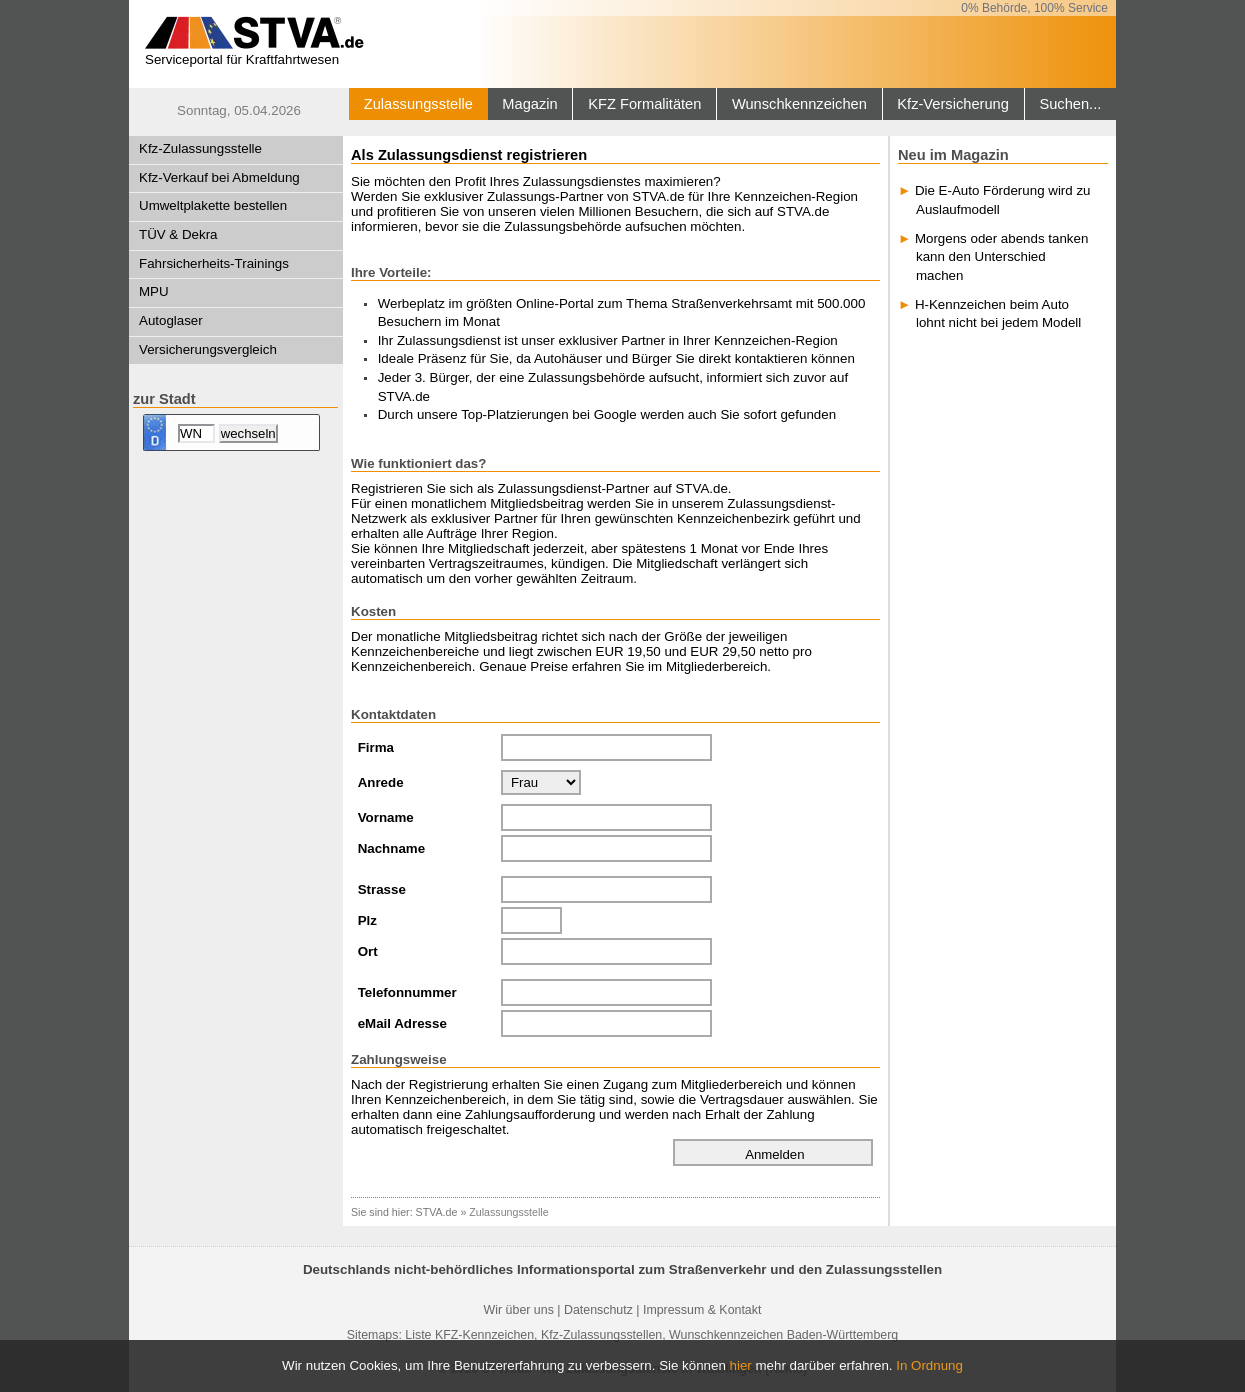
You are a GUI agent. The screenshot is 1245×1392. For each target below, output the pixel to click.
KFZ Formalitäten (644, 104)
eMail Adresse (402, 1023)
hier (741, 1365)
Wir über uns (519, 1310)
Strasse (382, 889)
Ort (368, 951)
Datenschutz (598, 1310)
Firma (376, 747)
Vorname (386, 817)
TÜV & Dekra (178, 234)
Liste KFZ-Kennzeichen (469, 1335)
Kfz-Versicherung (953, 104)
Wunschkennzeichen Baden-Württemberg (783, 1335)
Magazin (529, 104)
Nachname (391, 848)
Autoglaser (171, 320)
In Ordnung (929, 1365)
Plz (367, 920)
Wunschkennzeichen (799, 104)
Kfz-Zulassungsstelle (200, 148)
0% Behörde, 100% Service (1034, 8)
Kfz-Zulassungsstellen (601, 1335)
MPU (154, 291)
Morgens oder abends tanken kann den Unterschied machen (1001, 257)
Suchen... (1070, 104)
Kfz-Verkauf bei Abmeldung (219, 177)
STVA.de (437, 1212)
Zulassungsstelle (418, 104)
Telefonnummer (407, 992)
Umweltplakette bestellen (213, 205)
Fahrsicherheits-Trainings (214, 263)
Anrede (381, 782)
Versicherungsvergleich (208, 349)
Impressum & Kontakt (702, 1310)
